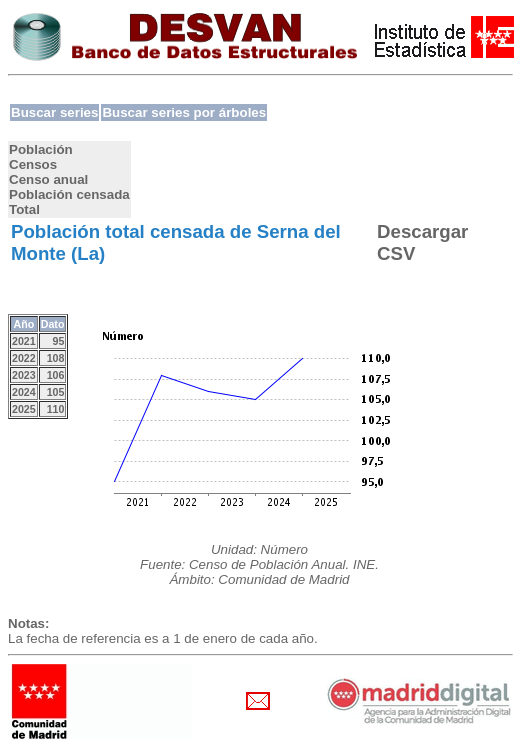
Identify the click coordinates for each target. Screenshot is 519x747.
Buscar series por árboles (184, 112)
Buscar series (54, 112)
